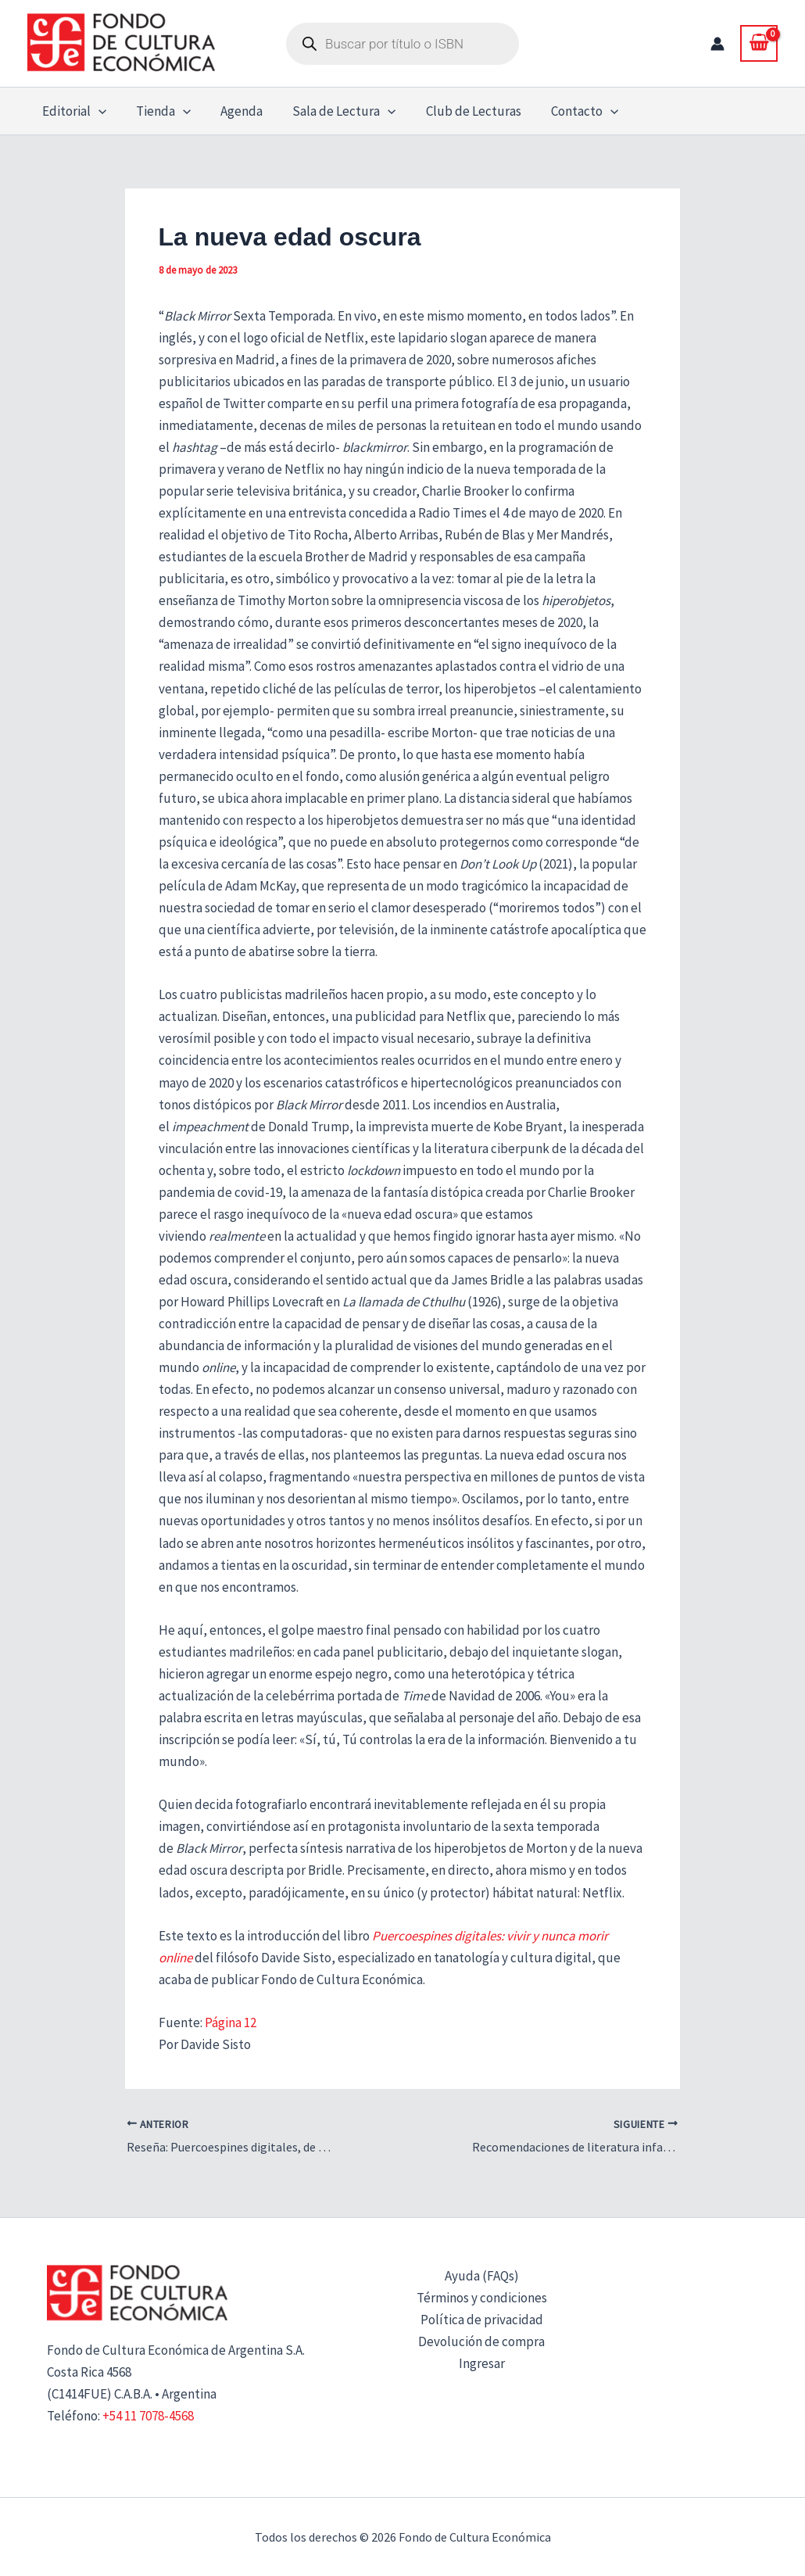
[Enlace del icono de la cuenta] (717, 44)
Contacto (567, 111)
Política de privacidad (481, 2319)
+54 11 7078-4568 (148, 2415)
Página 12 (230, 2022)
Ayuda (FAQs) (482, 2275)
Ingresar (482, 2363)
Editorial (73, 111)
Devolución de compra (481, 2341)
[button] (97, 111)
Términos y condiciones (482, 2297)
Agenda (234, 111)
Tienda (158, 111)
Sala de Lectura (333, 111)
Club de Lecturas (459, 111)
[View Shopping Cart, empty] (759, 43)
